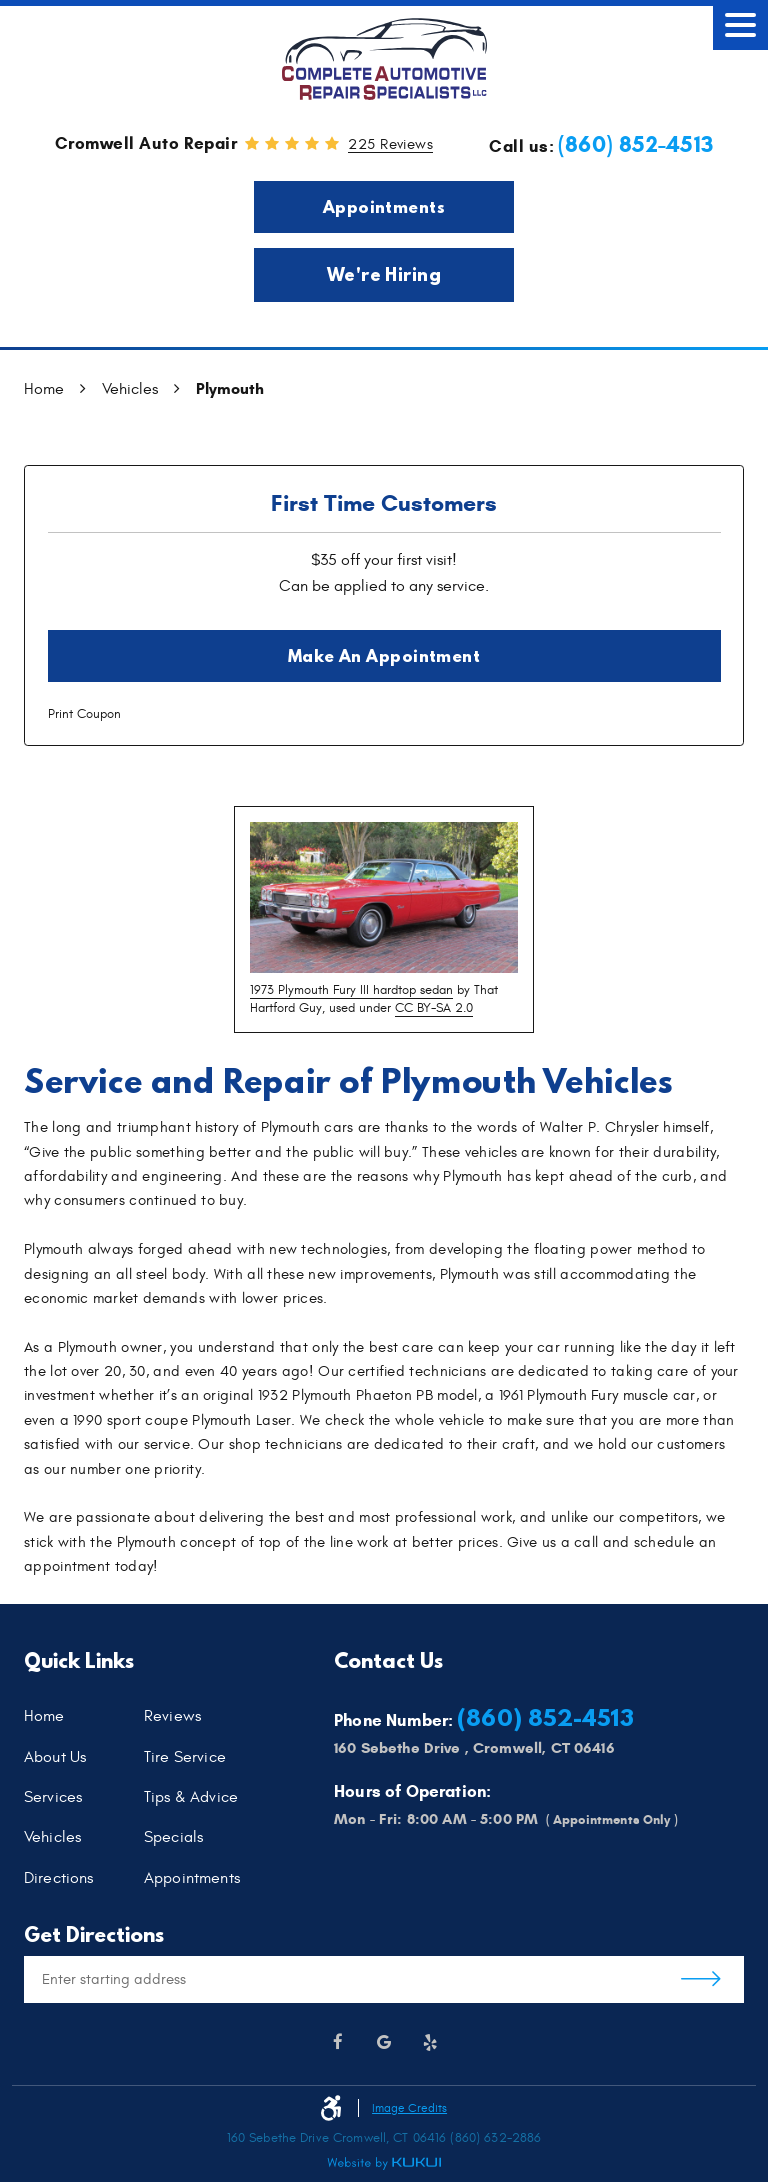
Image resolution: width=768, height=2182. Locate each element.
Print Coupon (84, 714)
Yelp (430, 2043)
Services (53, 1798)
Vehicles (130, 389)
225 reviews (390, 145)
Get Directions (701, 1979)
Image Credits (409, 2108)
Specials (173, 1838)
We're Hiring (384, 274)
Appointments (384, 206)
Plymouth (230, 388)
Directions (59, 1879)
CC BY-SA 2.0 (434, 1008)
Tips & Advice (191, 1798)
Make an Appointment (384, 655)
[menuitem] (84, 1717)
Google (384, 2043)
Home (44, 389)
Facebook (338, 2043)
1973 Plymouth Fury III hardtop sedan (351, 990)
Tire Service (185, 1757)
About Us (55, 1757)
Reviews (172, 1717)
